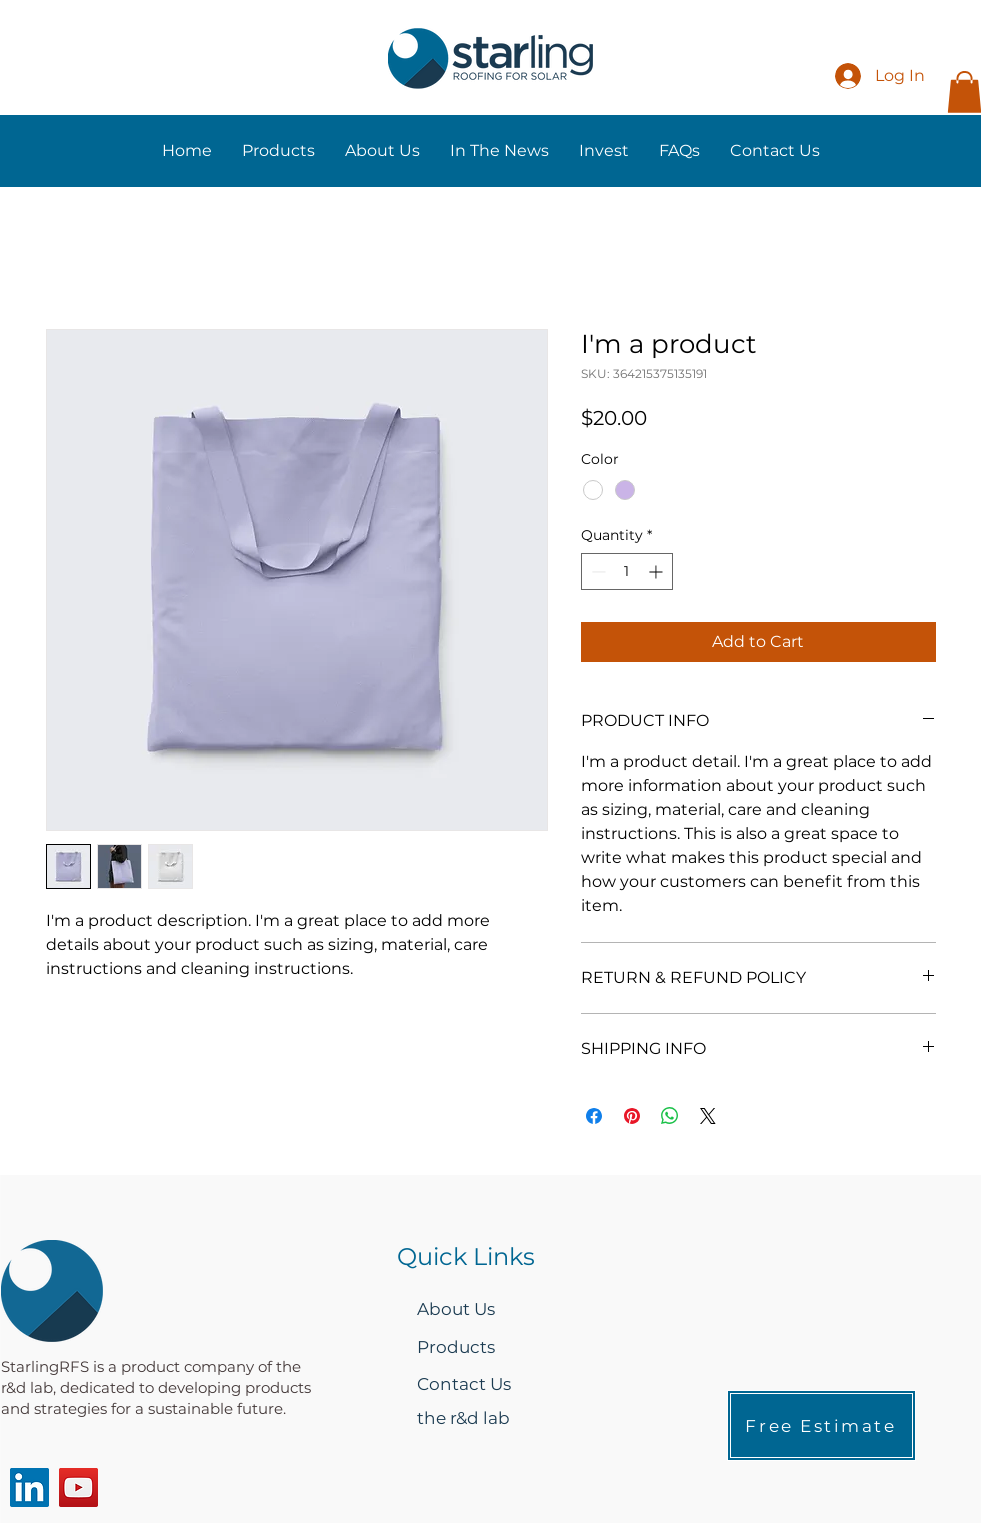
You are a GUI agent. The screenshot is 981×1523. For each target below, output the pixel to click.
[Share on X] (708, 1116)
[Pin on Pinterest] (632, 1116)
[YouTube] (78, 1487)
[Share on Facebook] (594, 1116)
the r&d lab (463, 1418)
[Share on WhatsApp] (670, 1116)
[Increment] (657, 571)
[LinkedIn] (29, 1487)
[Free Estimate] (821, 1425)
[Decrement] (596, 571)
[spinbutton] (627, 571)
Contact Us (464, 1384)
